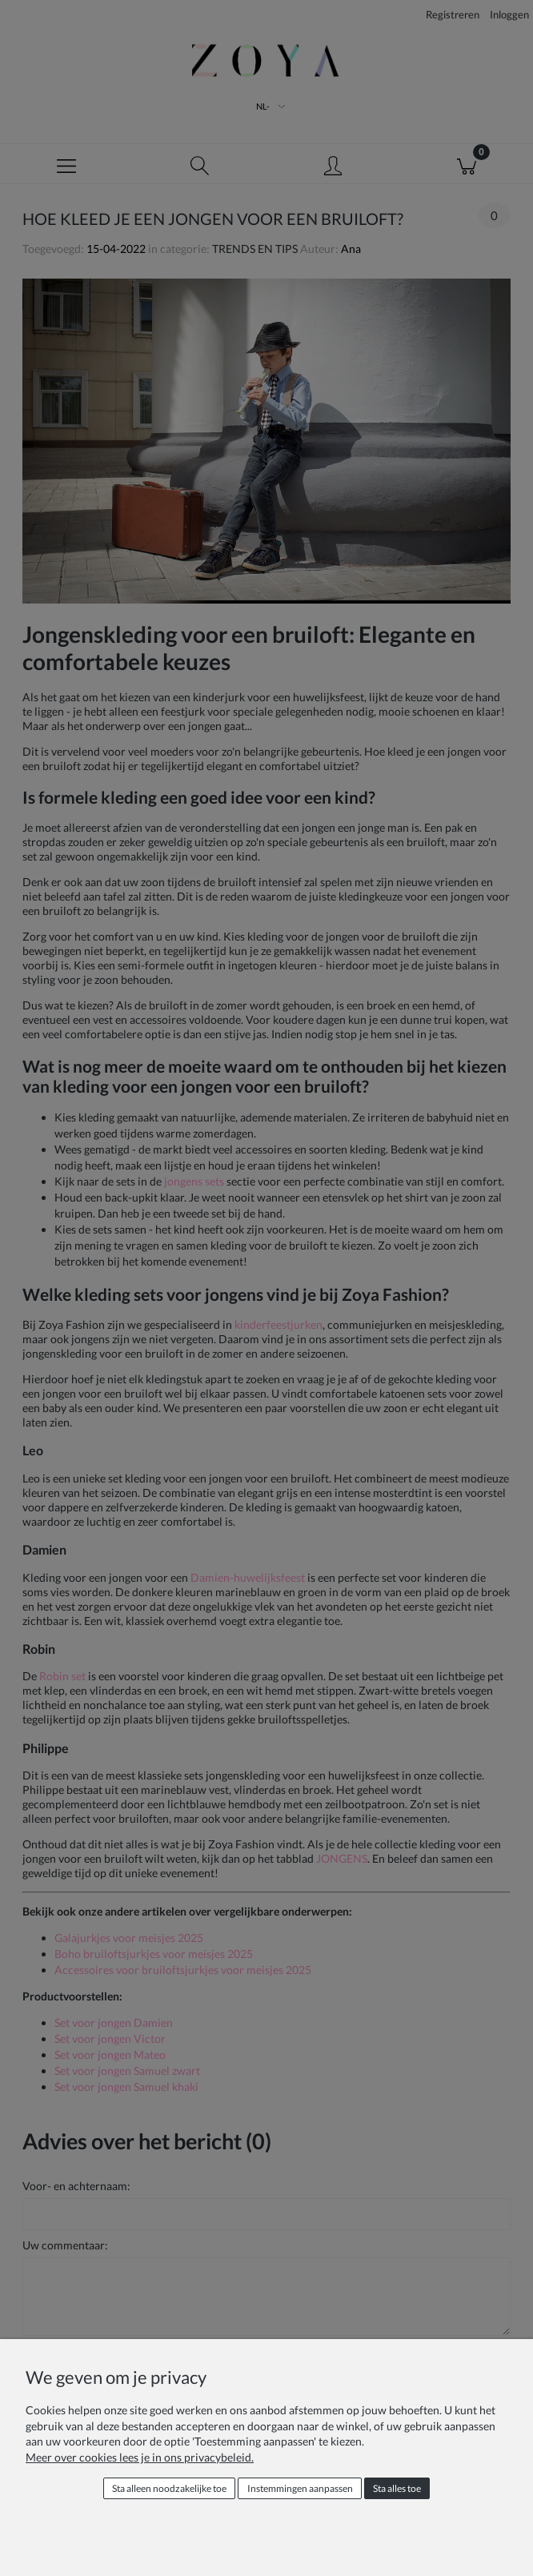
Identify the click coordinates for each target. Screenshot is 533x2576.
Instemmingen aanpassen (300, 2488)
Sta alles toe (397, 2488)
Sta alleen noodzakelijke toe (169, 2488)
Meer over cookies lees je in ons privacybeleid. (140, 2457)
